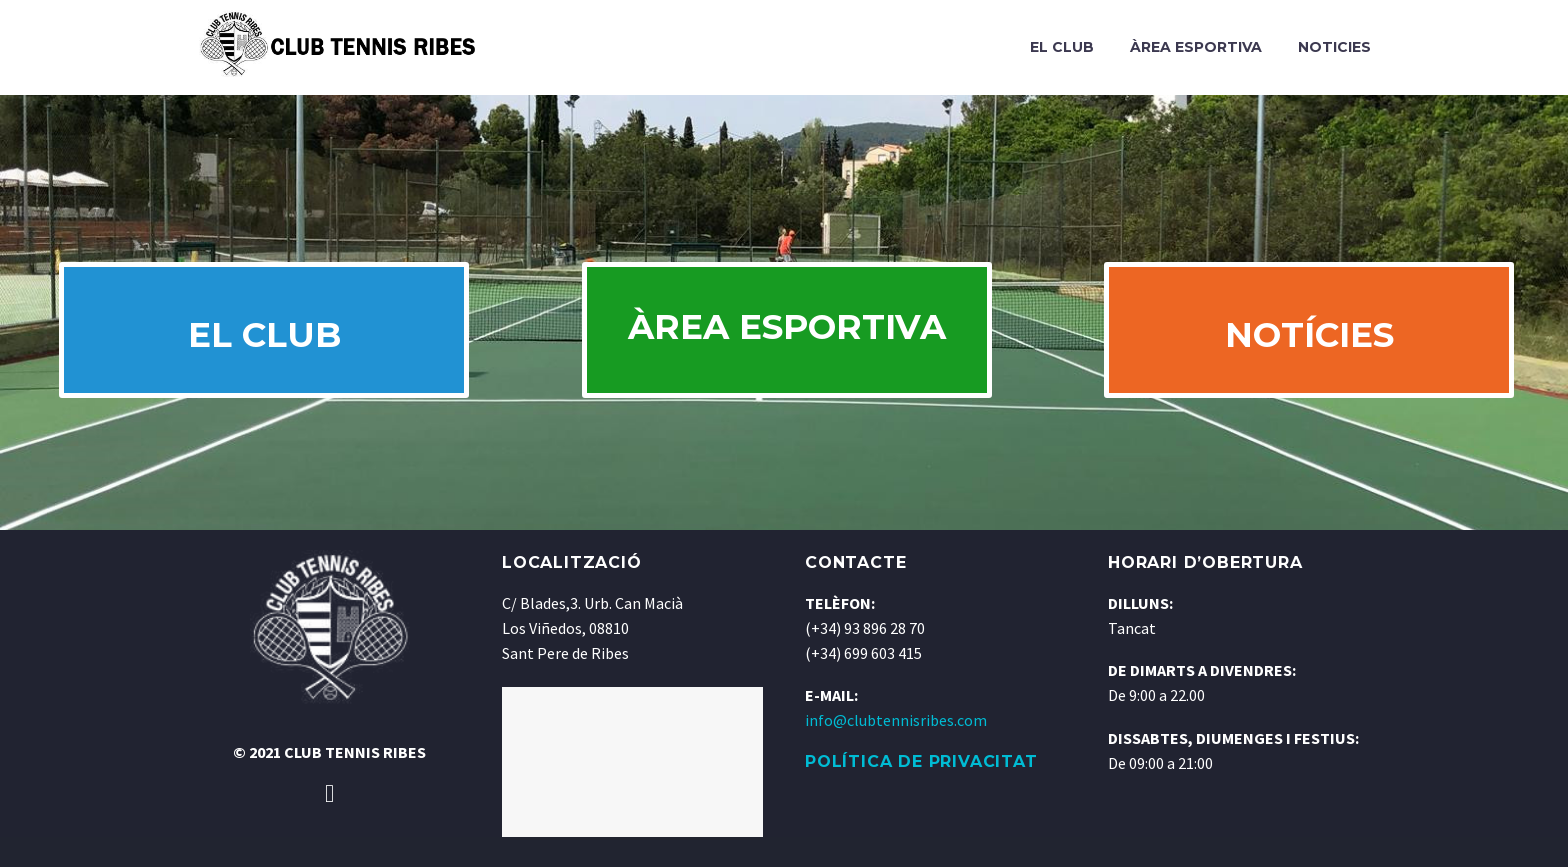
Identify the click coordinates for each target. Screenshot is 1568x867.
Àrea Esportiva (1196, 47)
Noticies (1334, 47)
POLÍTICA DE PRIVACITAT (921, 792)
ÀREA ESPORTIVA (788, 350)
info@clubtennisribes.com (896, 751)
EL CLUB (261, 350)
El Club (1062, 47)
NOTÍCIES (1307, 350)
